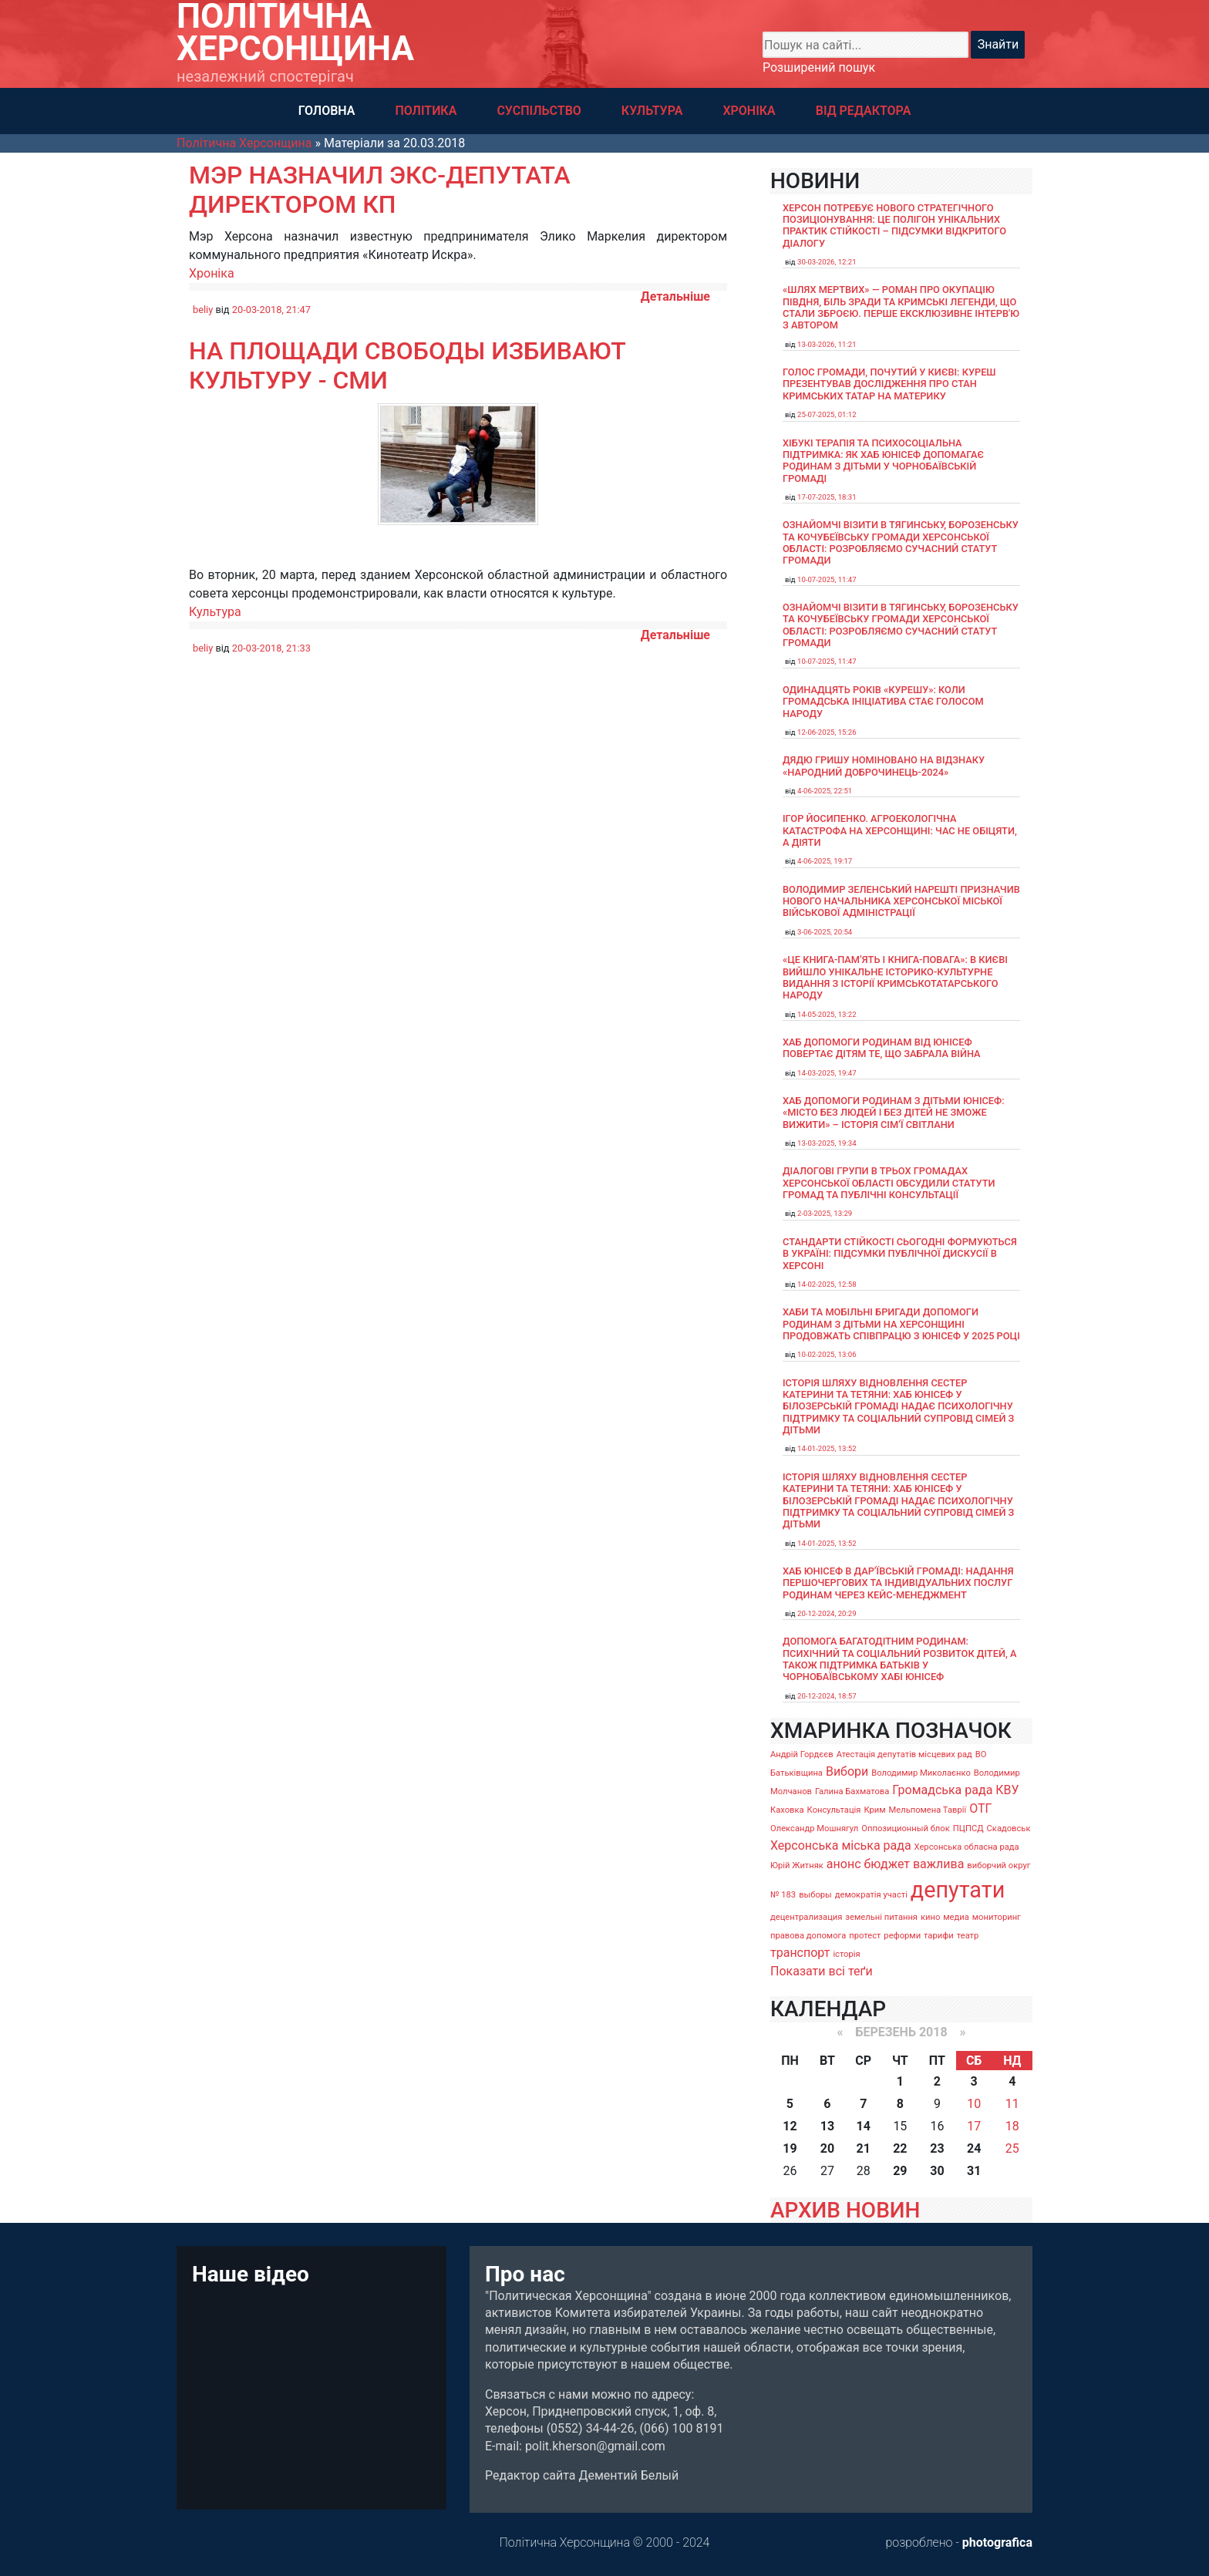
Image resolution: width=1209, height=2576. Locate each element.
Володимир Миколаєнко (921, 1773)
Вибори (847, 1771)
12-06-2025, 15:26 (827, 732)
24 (974, 2148)
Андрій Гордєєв (802, 1754)
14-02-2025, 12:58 (827, 1284)
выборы (815, 1895)
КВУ (1007, 1790)
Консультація (834, 1810)
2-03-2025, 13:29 (824, 1213)
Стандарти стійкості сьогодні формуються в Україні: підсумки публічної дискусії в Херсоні (900, 1253)
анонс (844, 1864)
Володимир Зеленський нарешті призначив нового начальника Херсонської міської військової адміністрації (901, 901)
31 (974, 2171)
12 (789, 2126)
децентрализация (806, 1917)
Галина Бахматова (852, 1791)
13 (827, 2126)
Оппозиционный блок (905, 1828)
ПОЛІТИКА (425, 110)
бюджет (887, 1864)
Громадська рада (942, 1790)
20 (827, 2148)
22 (900, 2148)
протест (865, 1936)
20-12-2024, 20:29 (827, 1613)
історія (846, 1954)
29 (900, 2171)
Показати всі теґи (821, 1971)
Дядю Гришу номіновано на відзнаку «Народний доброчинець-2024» (884, 765)
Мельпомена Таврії (927, 1810)
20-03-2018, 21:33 (271, 648)
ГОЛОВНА (326, 110)
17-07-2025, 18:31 (827, 497)
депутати (958, 1890)
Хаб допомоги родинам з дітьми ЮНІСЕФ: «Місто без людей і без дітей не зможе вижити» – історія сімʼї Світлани (894, 1112)
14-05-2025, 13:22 (827, 1014)
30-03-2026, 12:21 (827, 262)
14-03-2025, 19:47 (827, 1073)
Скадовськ (1009, 1828)
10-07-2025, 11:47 (827, 579)
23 (937, 2148)
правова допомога (808, 1936)
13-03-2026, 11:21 (827, 344)
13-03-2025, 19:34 (827, 1143)
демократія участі (871, 1895)
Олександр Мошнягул (814, 1828)
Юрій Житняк (796, 1865)
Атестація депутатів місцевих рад (904, 1754)
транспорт (800, 1952)
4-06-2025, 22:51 (824, 790)
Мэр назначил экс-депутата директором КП (380, 189)
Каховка (787, 1810)
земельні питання (881, 1917)
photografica (997, 2542)
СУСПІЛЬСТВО (539, 110)
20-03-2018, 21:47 (271, 309)
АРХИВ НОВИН (845, 2210)
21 (864, 2148)
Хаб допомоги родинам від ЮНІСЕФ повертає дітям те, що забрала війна (882, 1047)
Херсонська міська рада (840, 1845)
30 (937, 2171)
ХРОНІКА (748, 110)
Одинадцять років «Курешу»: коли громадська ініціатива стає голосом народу (883, 701)
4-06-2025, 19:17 (824, 861)
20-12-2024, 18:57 (827, 1696)
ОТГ (980, 1808)
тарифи (939, 1936)
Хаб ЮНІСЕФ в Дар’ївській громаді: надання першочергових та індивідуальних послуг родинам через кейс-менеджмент (898, 1583)
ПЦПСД (968, 1828)
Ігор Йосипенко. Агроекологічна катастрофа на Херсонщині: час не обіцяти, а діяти (900, 830)
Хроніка (211, 273)
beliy (203, 309)
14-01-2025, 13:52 (827, 1448)
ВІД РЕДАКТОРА (863, 110)
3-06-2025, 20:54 (824, 932)
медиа (956, 1917)
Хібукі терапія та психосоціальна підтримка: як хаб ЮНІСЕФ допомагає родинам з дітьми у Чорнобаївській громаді (883, 460)
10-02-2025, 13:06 (827, 1354)
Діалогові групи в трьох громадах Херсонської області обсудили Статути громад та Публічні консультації (889, 1182)
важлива (938, 1864)
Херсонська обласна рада (966, 1847)
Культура (215, 611)
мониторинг (996, 1917)
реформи (902, 1936)
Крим (874, 1810)
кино (930, 1917)
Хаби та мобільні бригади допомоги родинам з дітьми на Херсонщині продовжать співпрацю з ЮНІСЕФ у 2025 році (901, 1324)
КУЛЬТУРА (652, 110)
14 (864, 2126)
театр (968, 1936)
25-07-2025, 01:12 (827, 414)
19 (789, 2148)
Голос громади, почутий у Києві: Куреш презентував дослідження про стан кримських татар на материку (889, 384)
